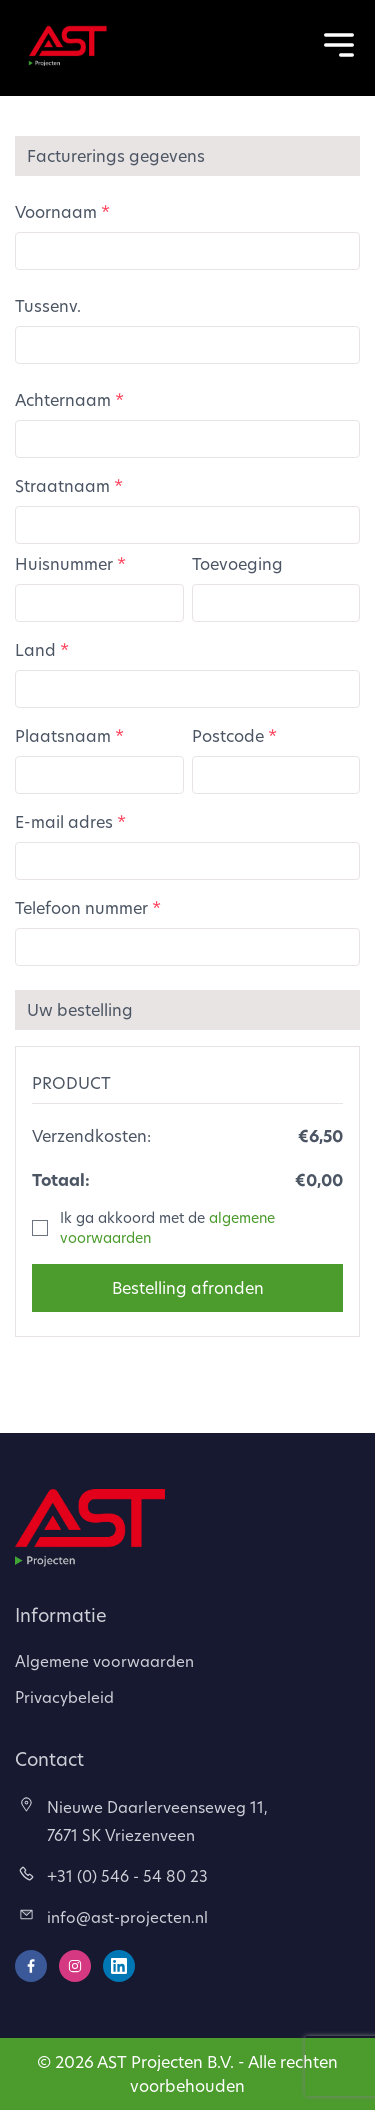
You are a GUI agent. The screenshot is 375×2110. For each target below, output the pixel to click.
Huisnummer (70, 563)
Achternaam (69, 399)
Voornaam (62, 211)
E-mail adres (70, 821)
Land (42, 649)
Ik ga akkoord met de (167, 1227)
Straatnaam (69, 485)
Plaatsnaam (69, 735)
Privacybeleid (64, 1697)
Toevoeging (237, 563)
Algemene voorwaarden (104, 1661)
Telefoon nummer (88, 907)
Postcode (234, 735)
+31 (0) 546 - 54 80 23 (113, 1876)
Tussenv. (48, 305)
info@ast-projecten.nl (113, 1917)
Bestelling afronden (188, 1287)
